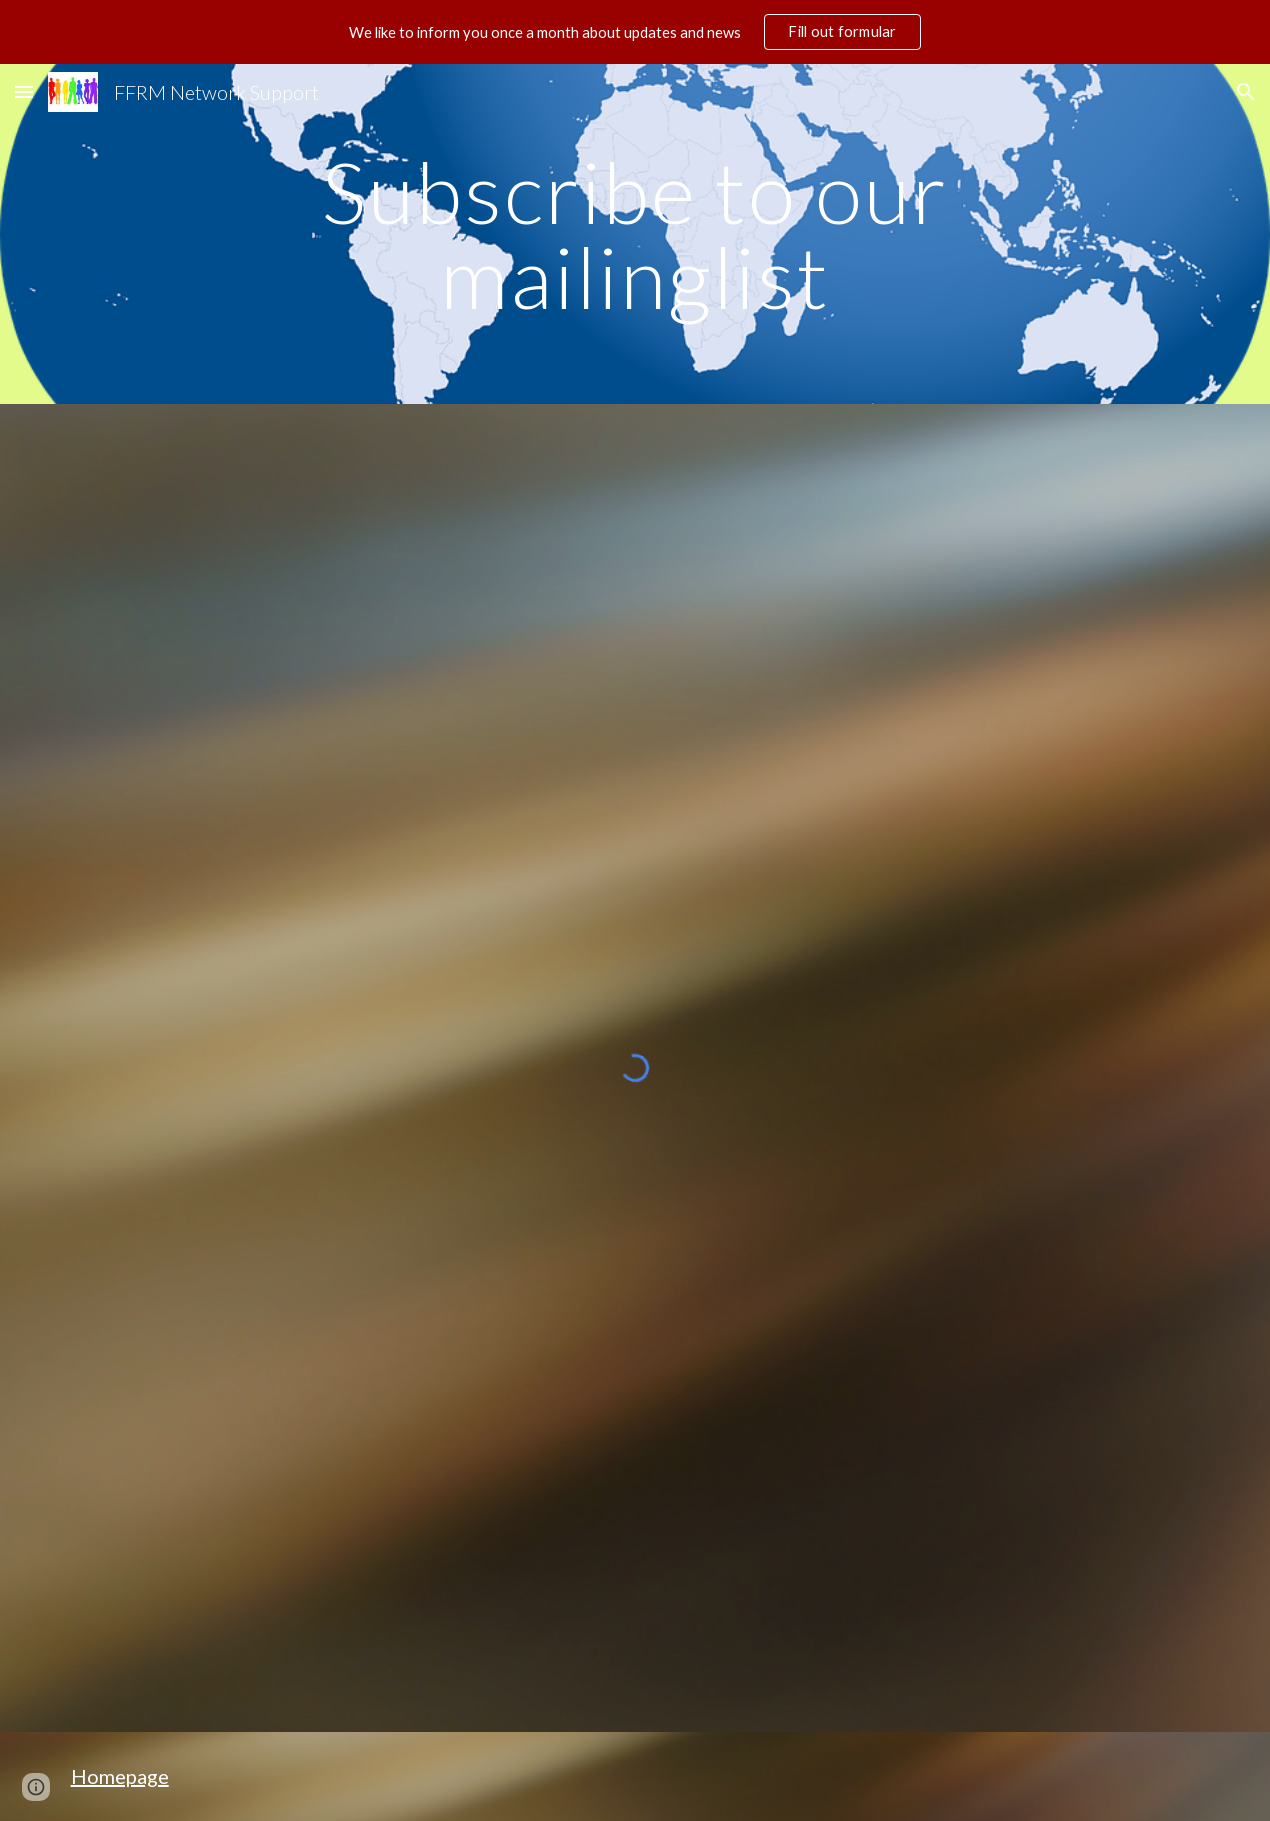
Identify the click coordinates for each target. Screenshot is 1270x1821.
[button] (24, 91)
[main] (634, 234)
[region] (635, 32)
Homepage (120, 1776)
